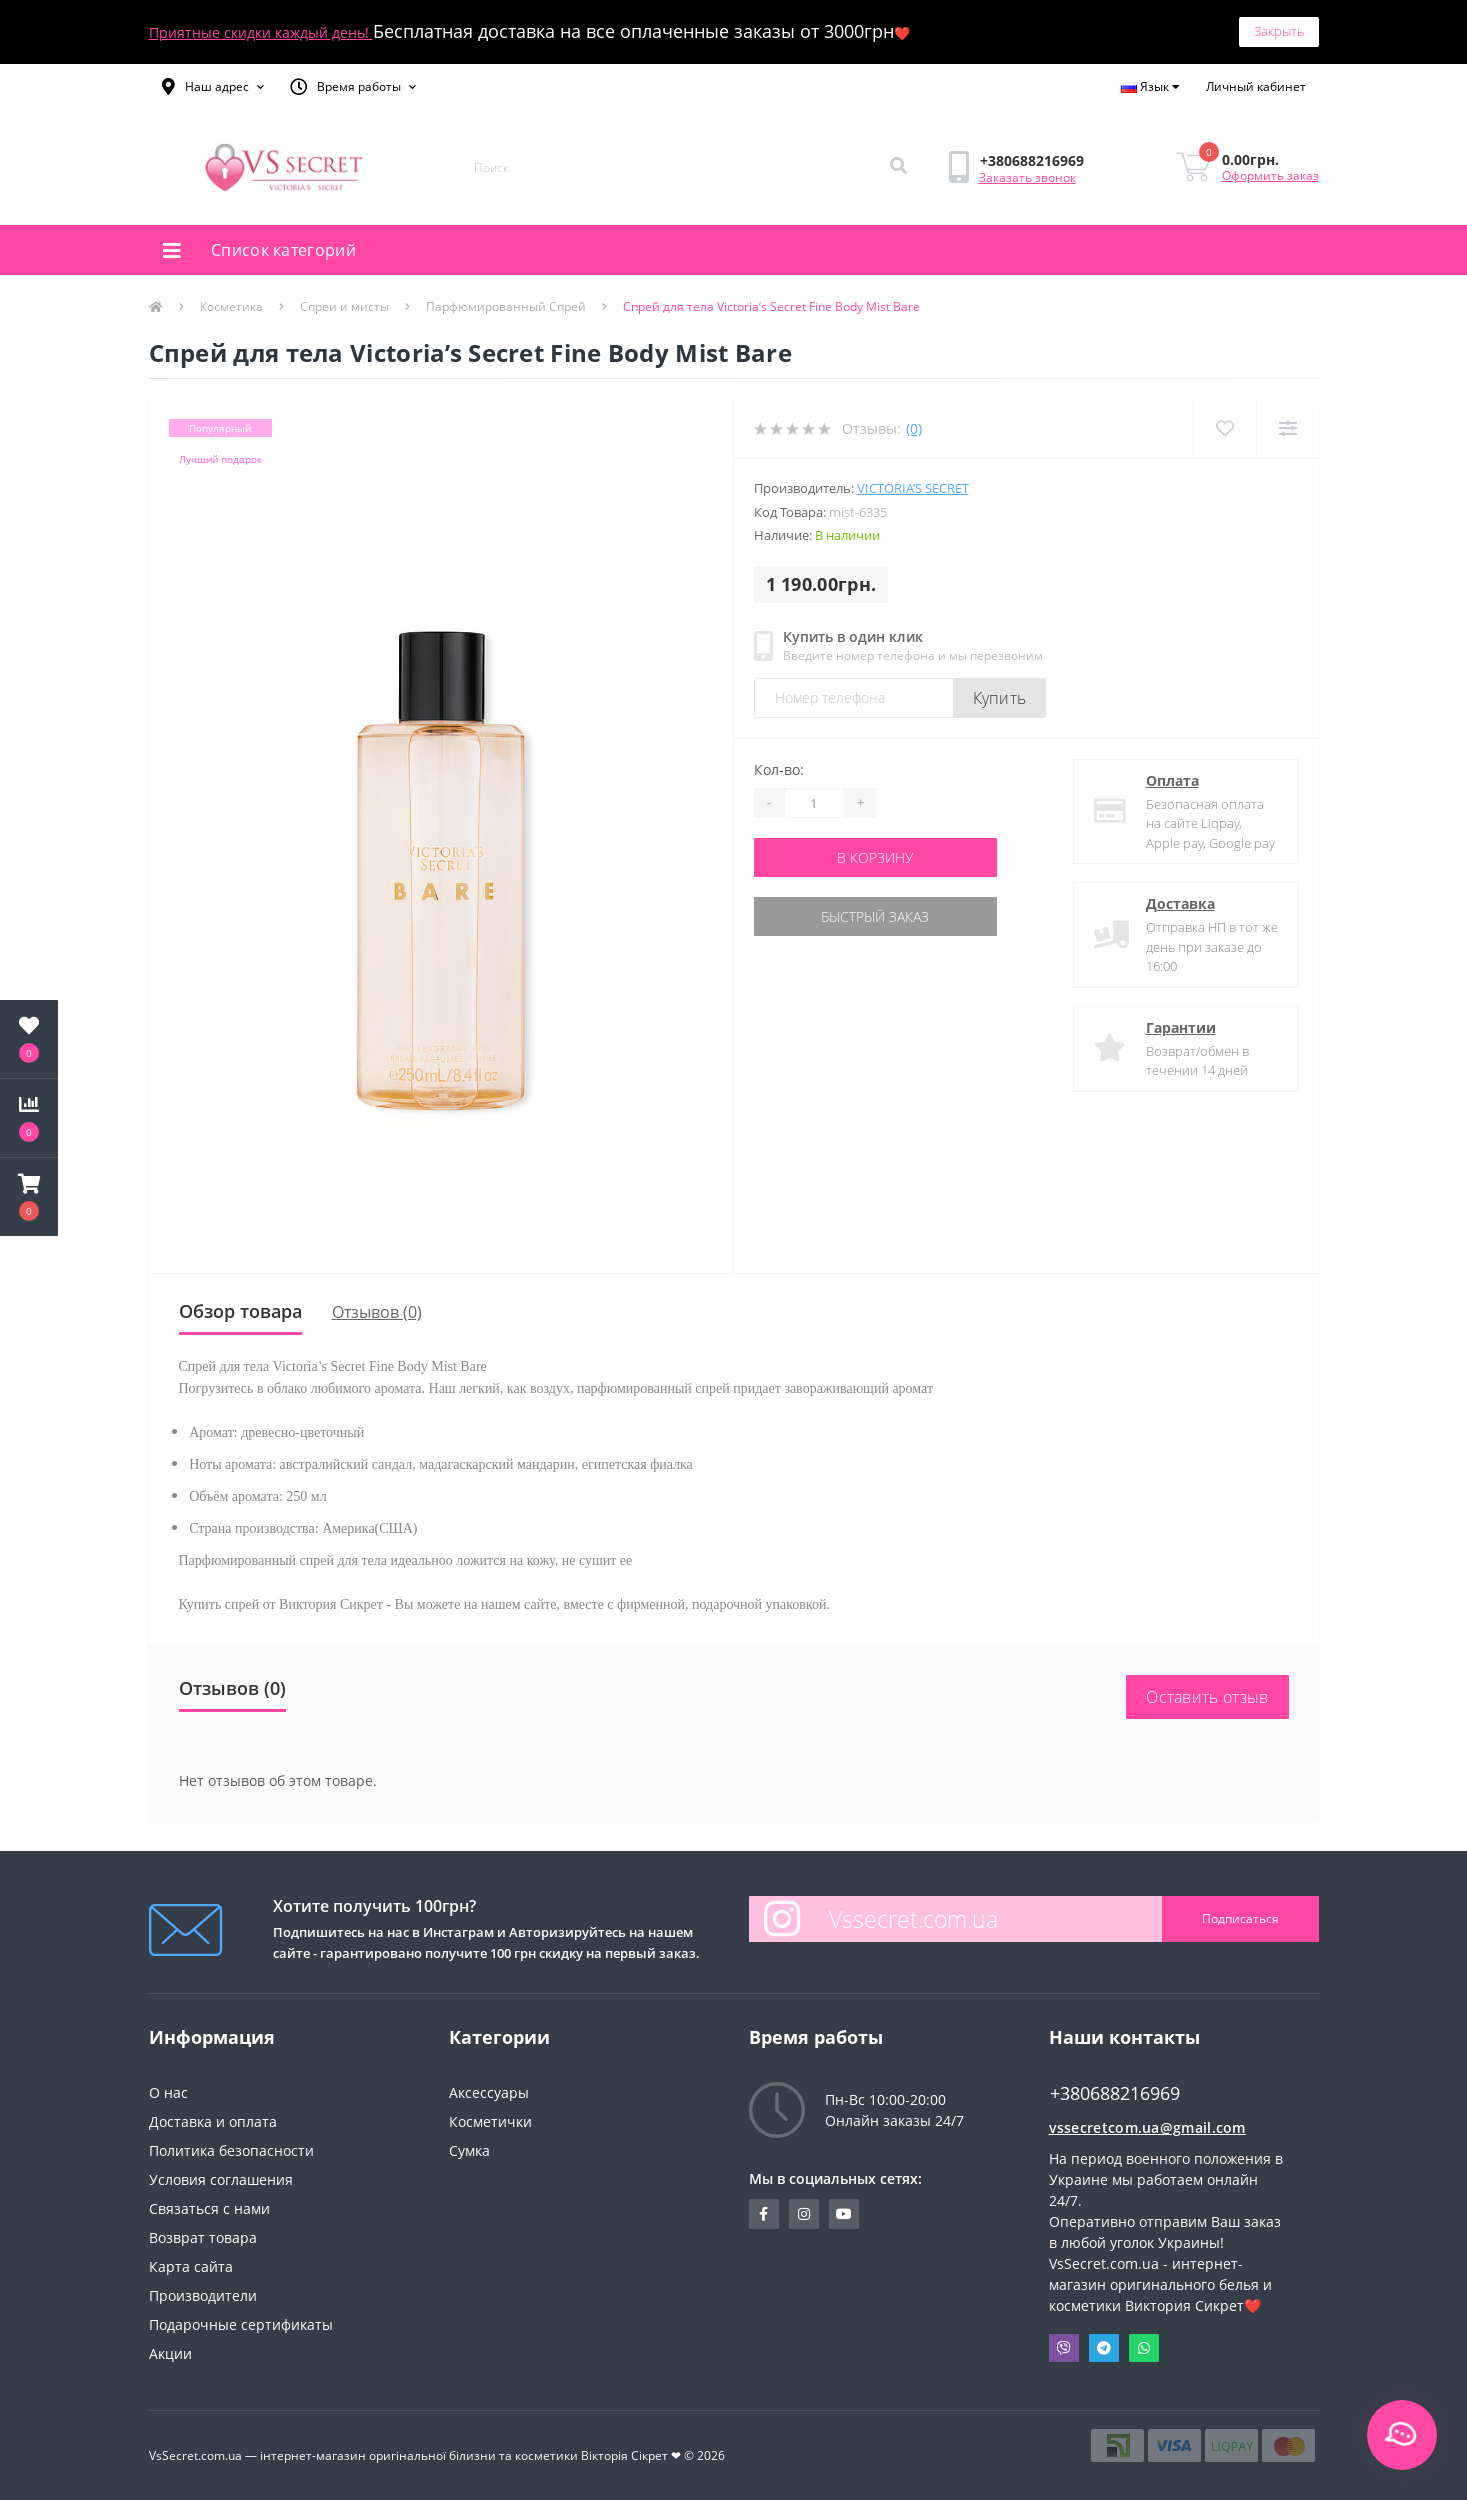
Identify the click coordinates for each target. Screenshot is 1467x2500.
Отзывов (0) (377, 1312)
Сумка (469, 2150)
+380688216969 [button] (1115, 2093)
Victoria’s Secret (913, 488)
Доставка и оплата (213, 2121)
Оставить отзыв (1207, 1697)
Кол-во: (779, 769)
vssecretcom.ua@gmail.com (1147, 2127)
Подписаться (1240, 1918)
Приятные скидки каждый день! (261, 32)
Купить (1000, 698)
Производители (203, 2295)
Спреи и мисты (344, 306)
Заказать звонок (1027, 177)
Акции (170, 2353)
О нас (168, 2092)
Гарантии (1181, 1027)
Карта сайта (191, 2266)
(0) (914, 428)
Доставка (1180, 903)
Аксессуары (489, 2092)
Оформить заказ (1270, 175)
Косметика (231, 306)
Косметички (490, 2121)
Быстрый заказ (875, 916)
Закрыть (1279, 31)
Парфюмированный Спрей (506, 306)
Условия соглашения (221, 2179)
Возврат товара (203, 2237)
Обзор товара (240, 1311)
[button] (213, 87)
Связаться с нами (209, 2208)
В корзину (875, 857)
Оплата (1172, 780)
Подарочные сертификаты (241, 2324)
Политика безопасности (231, 2150)
